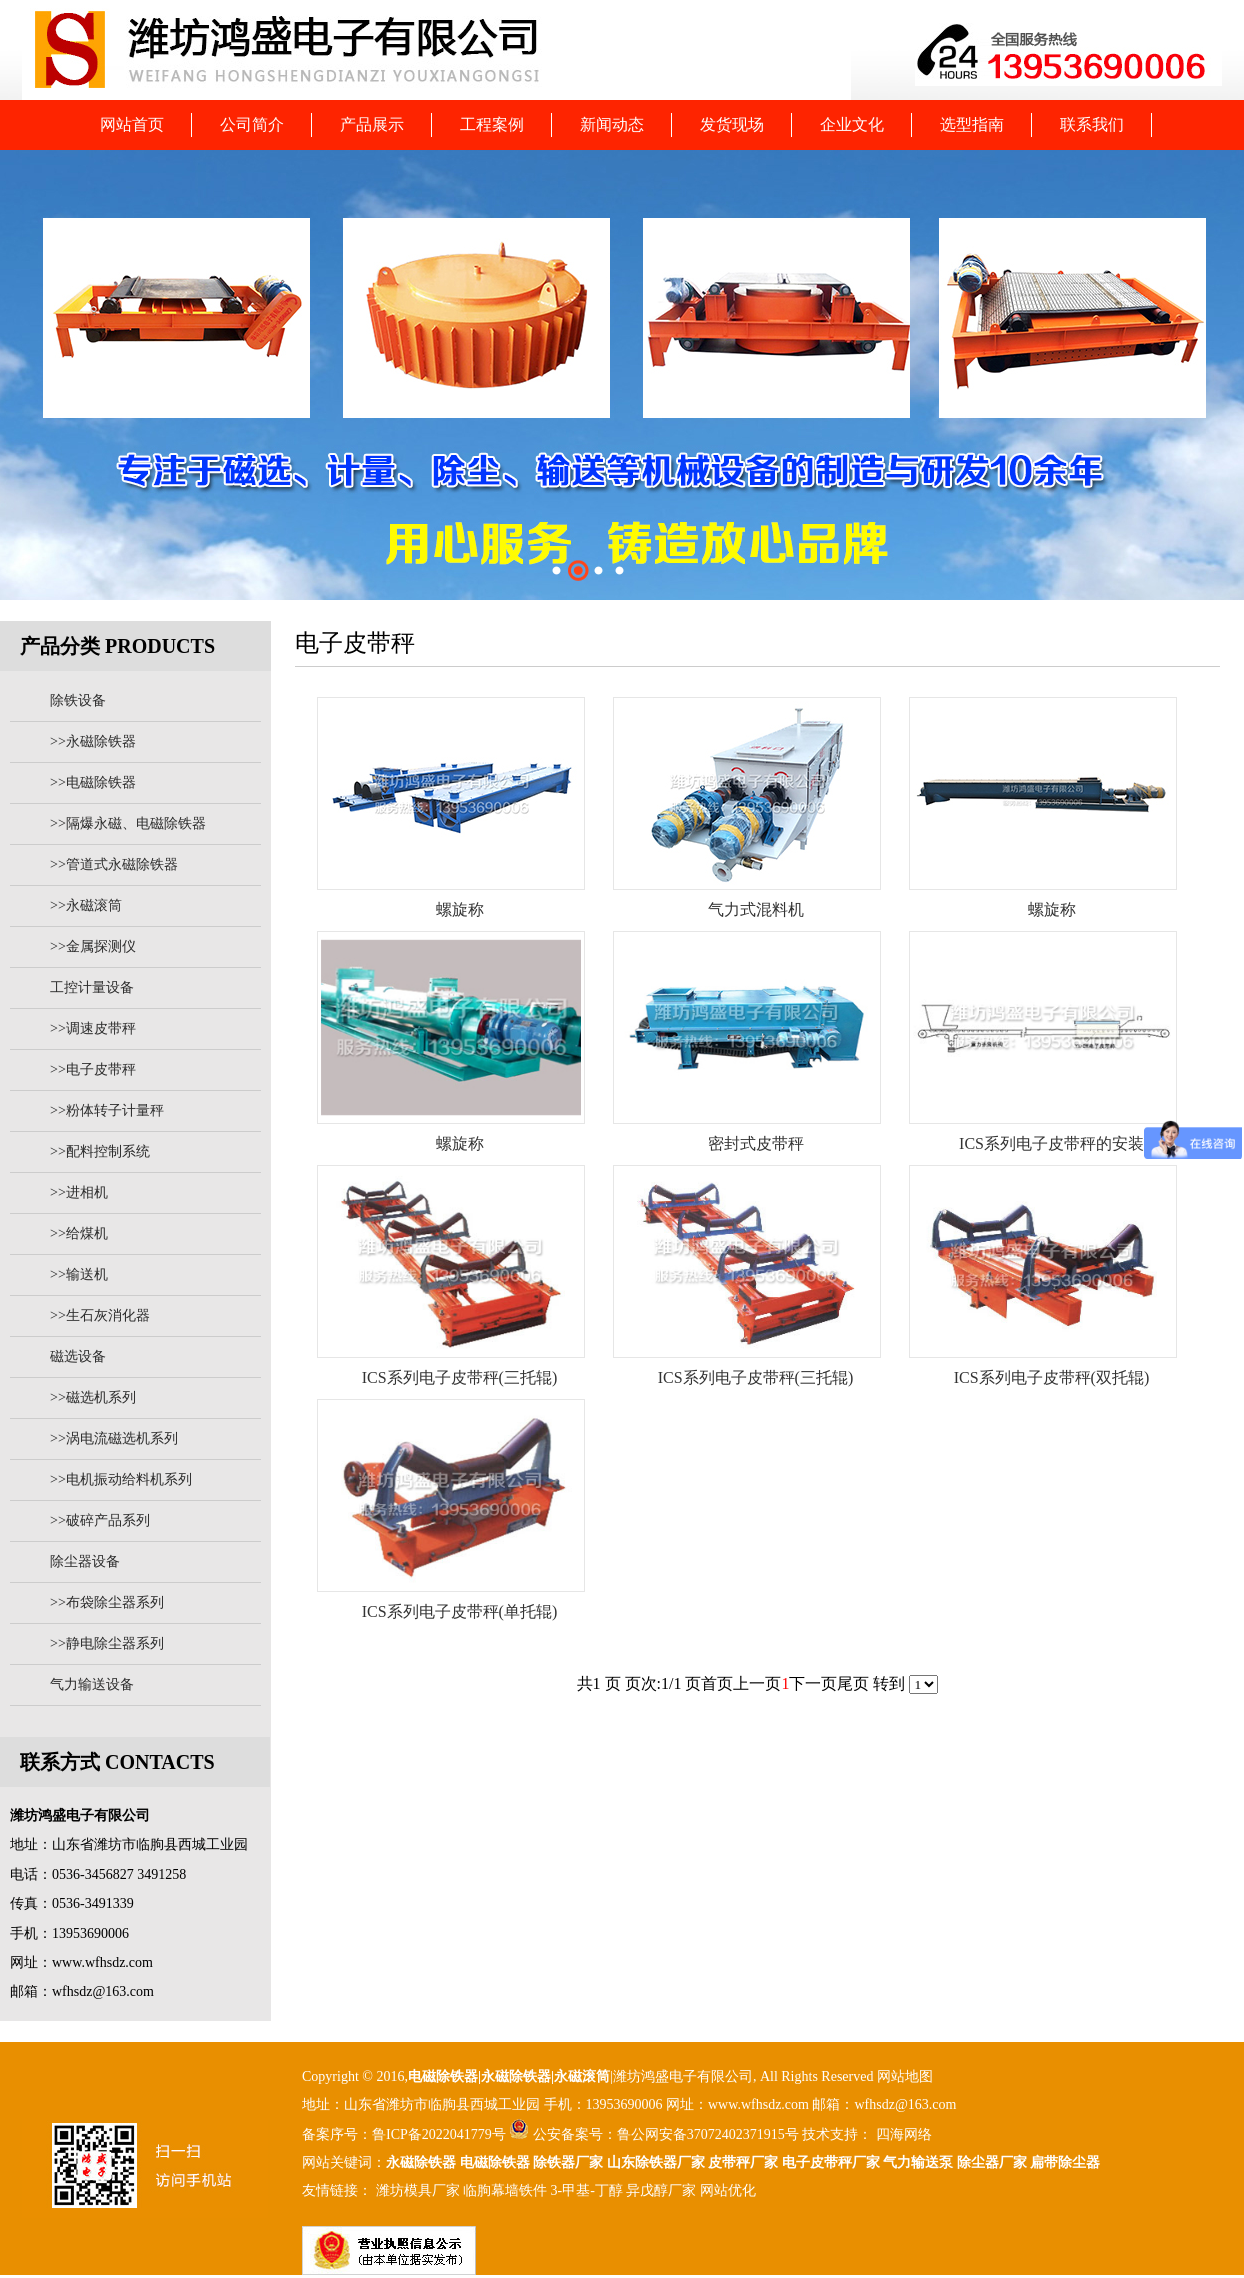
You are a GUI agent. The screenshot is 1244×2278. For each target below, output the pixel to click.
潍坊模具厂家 (418, 2190)
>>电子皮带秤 (93, 1069)
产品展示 (372, 124)
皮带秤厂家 (743, 2162)
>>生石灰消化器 (100, 1315)
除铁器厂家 (568, 2162)
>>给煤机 (79, 1233)
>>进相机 (79, 1192)
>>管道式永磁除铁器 (114, 864)
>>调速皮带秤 (93, 1028)
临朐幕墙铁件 (505, 2190)
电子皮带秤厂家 (831, 2162)
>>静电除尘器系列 (107, 1643)
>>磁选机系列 (93, 1397)
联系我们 (1092, 124)
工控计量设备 (92, 987)
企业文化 (852, 124)
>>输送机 (79, 1274)
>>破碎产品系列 (100, 1520)
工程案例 (492, 124)
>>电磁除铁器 (93, 782)
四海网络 (902, 2134)
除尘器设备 (85, 1561)
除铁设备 (78, 700)
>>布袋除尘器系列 (107, 1602)
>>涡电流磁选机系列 (114, 1438)
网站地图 (905, 2076)
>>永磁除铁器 (93, 741)
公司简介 (252, 124)
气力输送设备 (92, 1684)
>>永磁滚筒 (86, 905)
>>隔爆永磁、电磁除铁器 (128, 823)
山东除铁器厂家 (656, 2162)
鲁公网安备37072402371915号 (708, 2134)
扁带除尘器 (1065, 2162)
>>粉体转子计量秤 (107, 1110)
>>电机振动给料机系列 (121, 1479)
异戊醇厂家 (661, 2190)
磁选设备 (78, 1356)
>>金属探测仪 (93, 946)
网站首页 (132, 124)
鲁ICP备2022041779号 (440, 2134)
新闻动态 (612, 124)
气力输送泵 (918, 2162)
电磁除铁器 (443, 2076)
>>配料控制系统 (100, 1151)
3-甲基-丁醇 (587, 2190)
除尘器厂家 (992, 2162)
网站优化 (728, 2190)
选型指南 (972, 124)
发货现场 (732, 124)
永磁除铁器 (421, 2162)
